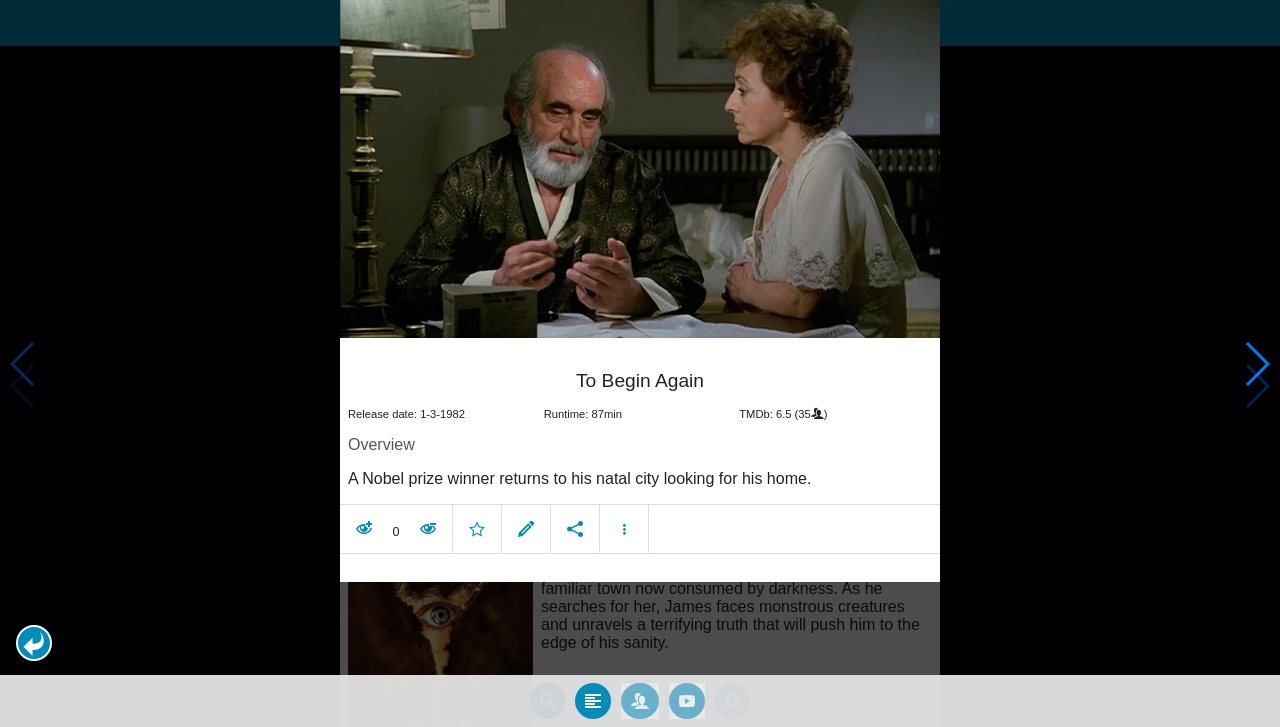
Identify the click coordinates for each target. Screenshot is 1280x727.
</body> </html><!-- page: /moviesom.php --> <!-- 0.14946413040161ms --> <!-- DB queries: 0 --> (640, 363)
